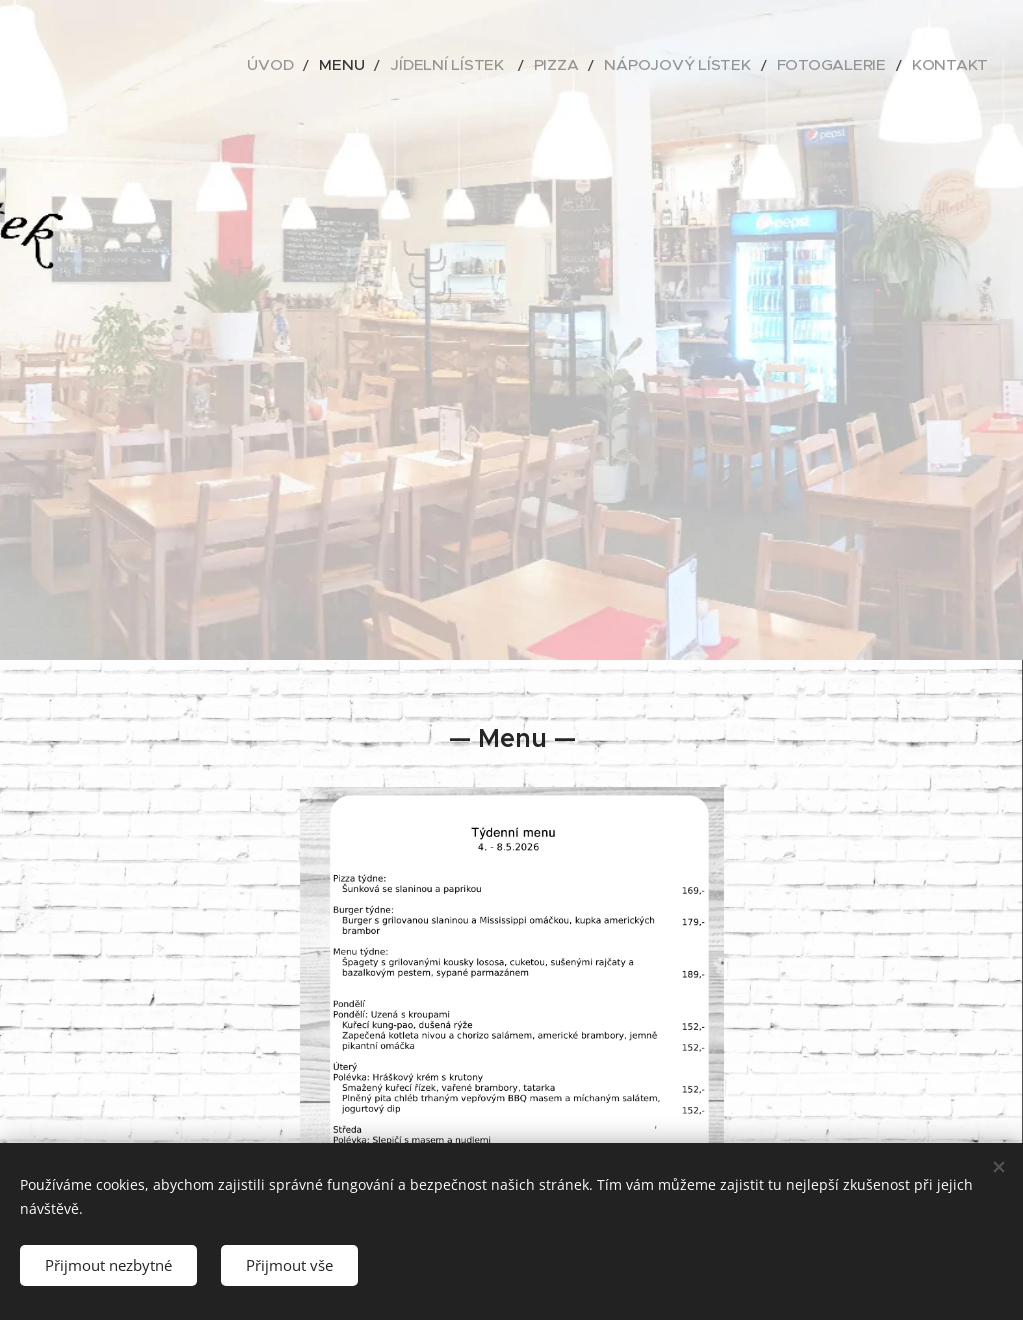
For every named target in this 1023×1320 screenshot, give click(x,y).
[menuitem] (359, 65)
